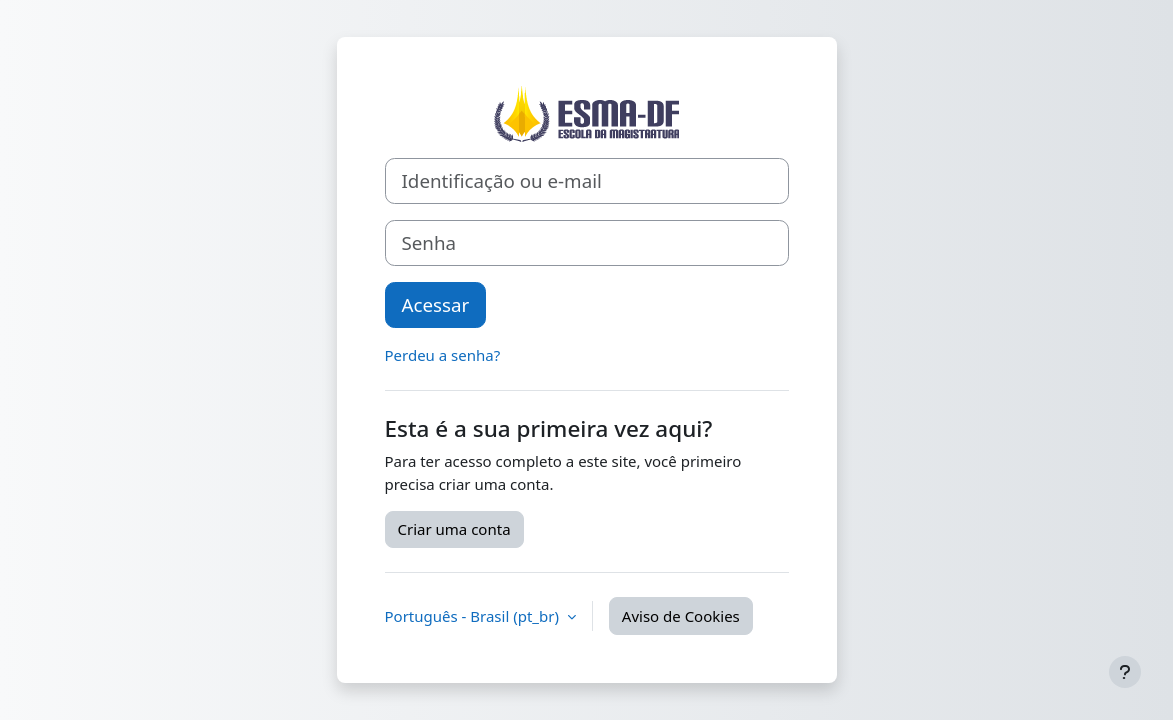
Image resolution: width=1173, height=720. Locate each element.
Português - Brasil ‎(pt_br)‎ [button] (474, 616)
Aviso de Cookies (681, 616)
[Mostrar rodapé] (1125, 672)
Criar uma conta (454, 529)
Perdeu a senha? (443, 355)
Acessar (436, 304)
